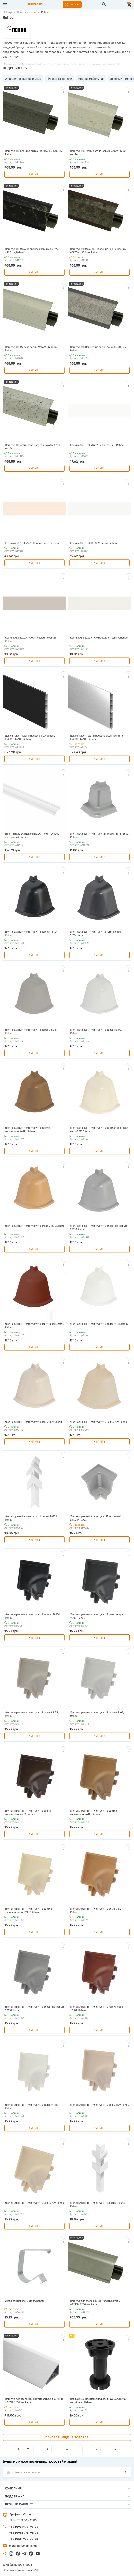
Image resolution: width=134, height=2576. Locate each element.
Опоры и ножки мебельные (23, 78)
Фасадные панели (59, 78)
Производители (26, 12)
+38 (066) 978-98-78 (23, 2538)
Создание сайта (14, 2570)
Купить (34, 174)
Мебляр (7, 12)
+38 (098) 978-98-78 (24, 2532)
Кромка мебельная (91, 78)
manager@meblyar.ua (23, 2545)
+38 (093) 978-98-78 (23, 2526)
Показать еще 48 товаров (67, 2437)
